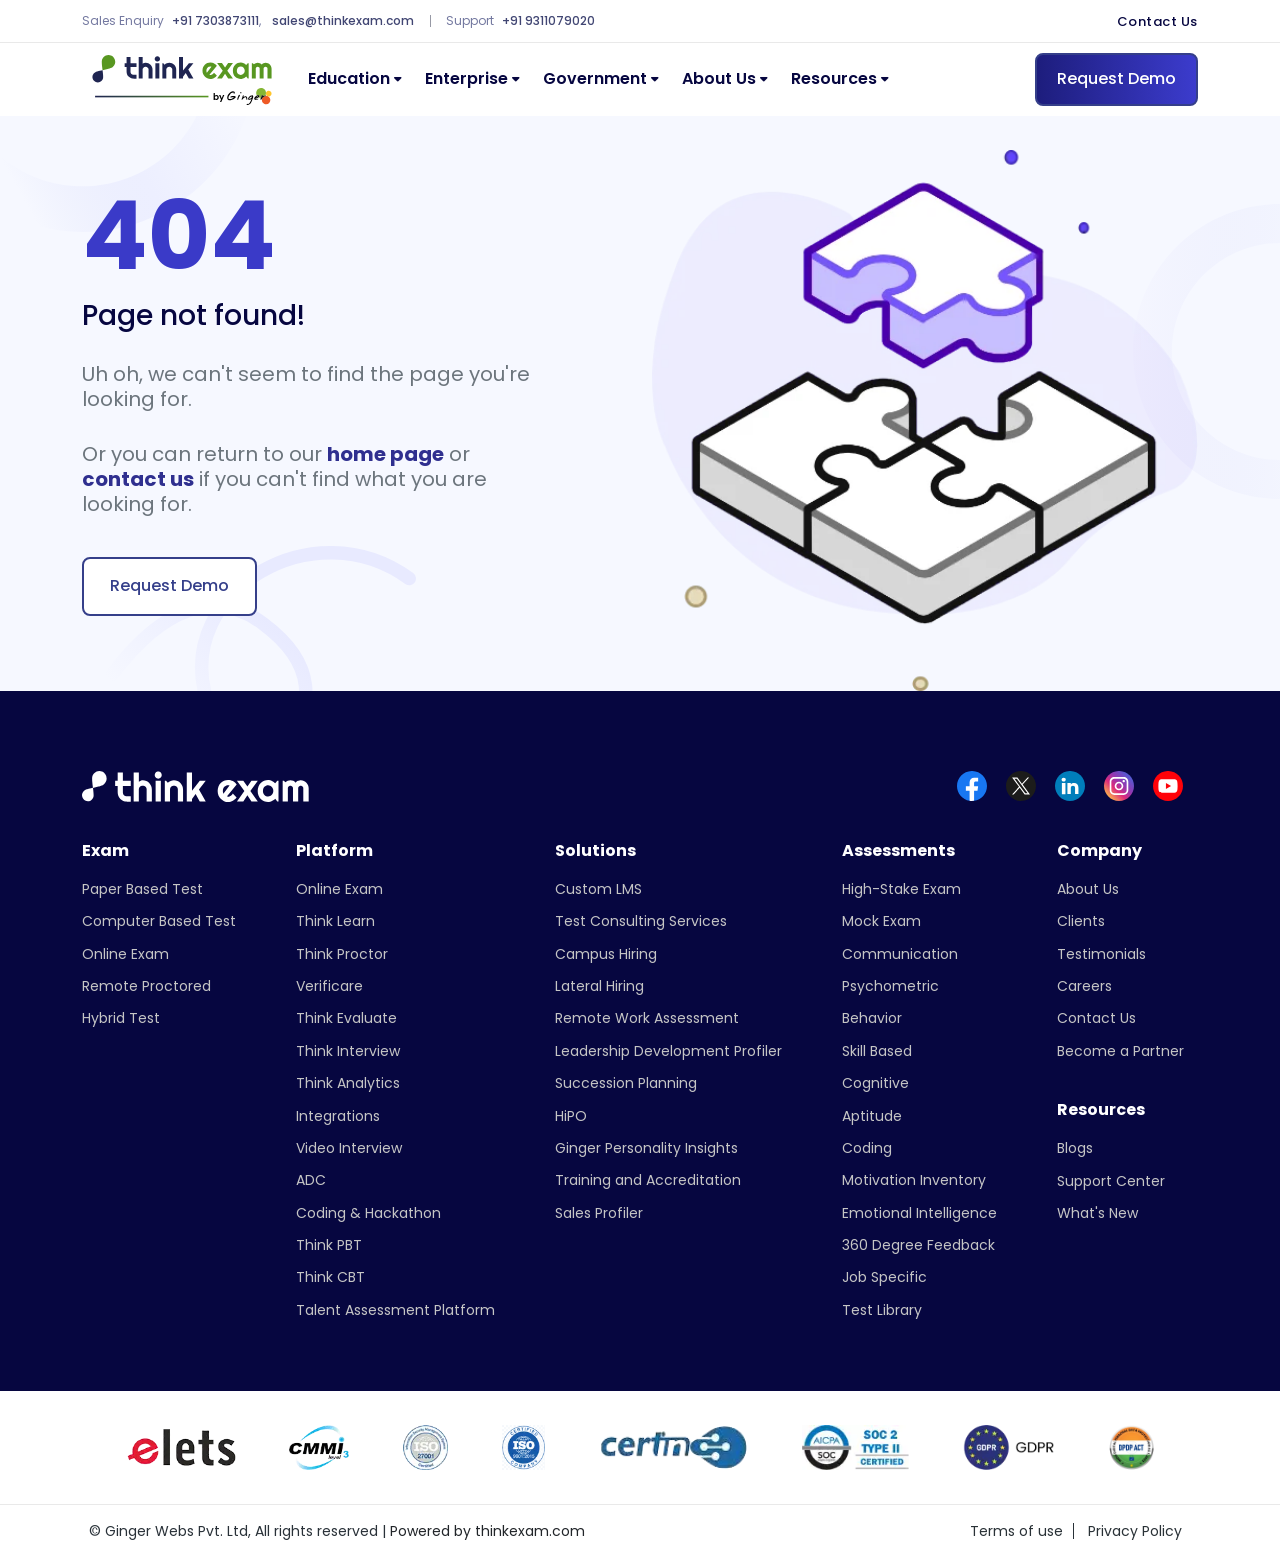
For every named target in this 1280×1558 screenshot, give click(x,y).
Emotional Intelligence (919, 1213)
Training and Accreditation (648, 1180)
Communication (900, 954)
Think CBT (330, 1277)
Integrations (338, 1116)
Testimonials (1101, 954)
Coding (867, 1148)
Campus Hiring (606, 954)
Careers (1084, 986)
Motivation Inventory (914, 1180)
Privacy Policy (1135, 1531)
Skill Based (877, 1051)
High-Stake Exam (901, 889)
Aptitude (872, 1116)
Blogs (1075, 1148)
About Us (719, 79)
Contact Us (1157, 22)
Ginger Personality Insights (646, 1148)
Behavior (872, 1018)
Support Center (1111, 1181)
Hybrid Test (121, 1018)
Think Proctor (342, 954)
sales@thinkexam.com (343, 21)
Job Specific (884, 1277)
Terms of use (1016, 1531)
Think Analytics (348, 1083)
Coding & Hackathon (368, 1213)
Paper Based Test (142, 889)
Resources (834, 79)
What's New (1097, 1213)
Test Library (882, 1310)
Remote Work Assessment (647, 1018)
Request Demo (1116, 78)
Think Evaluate (346, 1018)
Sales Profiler (599, 1213)
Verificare (329, 986)
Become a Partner (1120, 1051)
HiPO (571, 1116)
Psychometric (890, 986)
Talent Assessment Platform (395, 1310)
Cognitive (875, 1083)
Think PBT (329, 1245)
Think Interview (348, 1051)
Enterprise (466, 79)
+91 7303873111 (215, 21)
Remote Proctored (146, 986)
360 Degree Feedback (918, 1245)
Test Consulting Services (641, 921)
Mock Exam (881, 921)
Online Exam (125, 954)
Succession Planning (626, 1083)
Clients (1081, 921)
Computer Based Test (159, 921)
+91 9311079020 (548, 21)
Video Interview (349, 1148)
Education (349, 79)
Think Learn (335, 921)
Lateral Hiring (599, 986)
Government (595, 79)
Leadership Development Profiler (668, 1051)
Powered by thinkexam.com (487, 1531)
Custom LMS (598, 889)
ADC (311, 1180)
